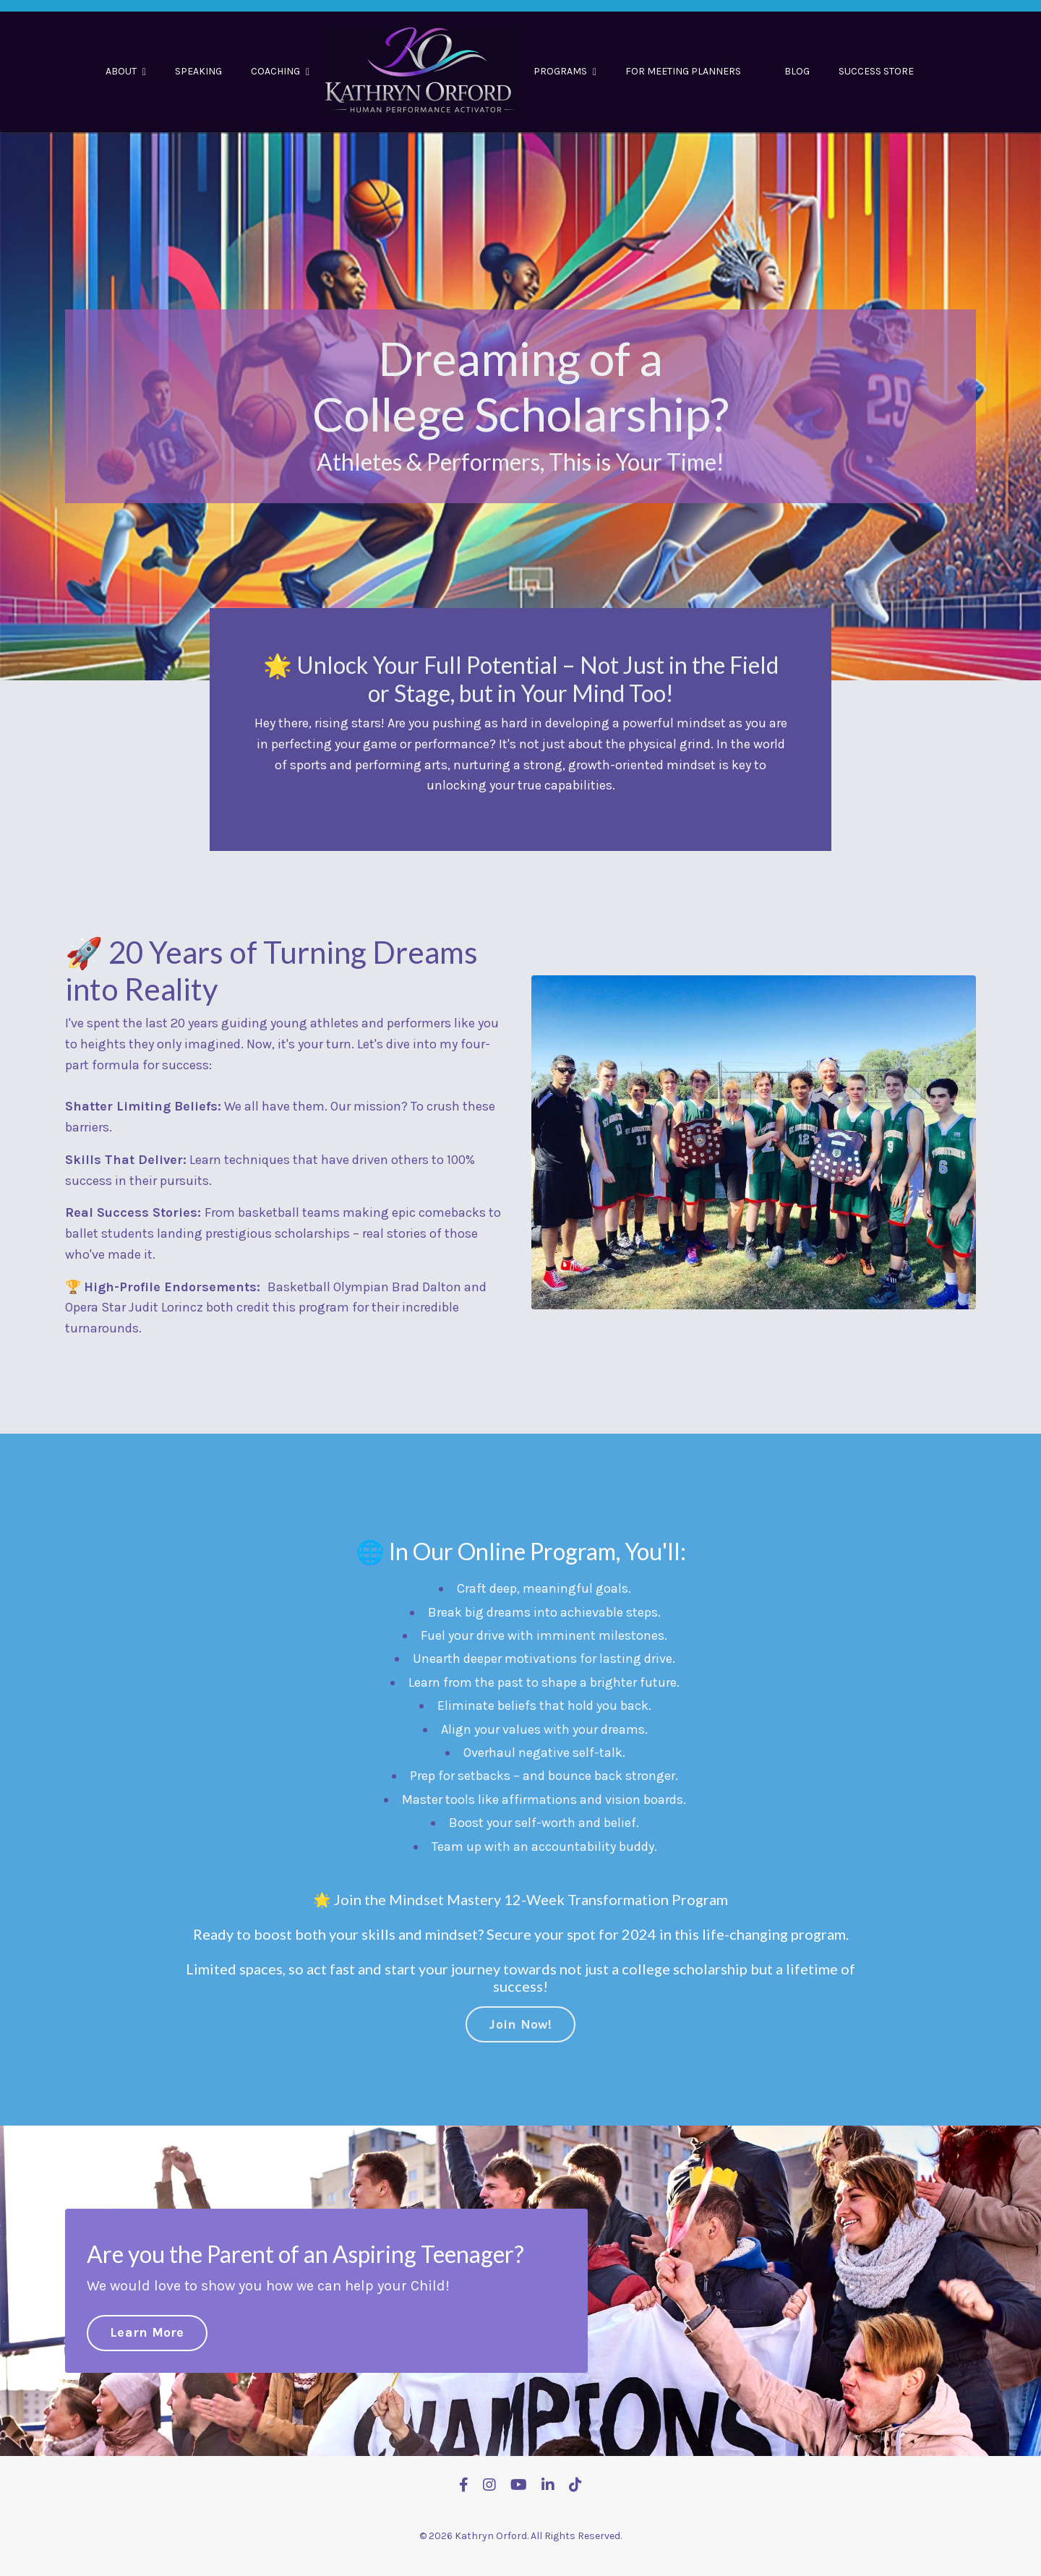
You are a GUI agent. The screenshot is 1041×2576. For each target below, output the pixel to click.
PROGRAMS (565, 71)
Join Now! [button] (520, 2003)
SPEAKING (198, 71)
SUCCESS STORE (876, 71)
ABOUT (126, 71)
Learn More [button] (147, 2311)
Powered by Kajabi (520, 2538)
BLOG (797, 71)
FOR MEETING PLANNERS (683, 71)
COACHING (280, 71)
